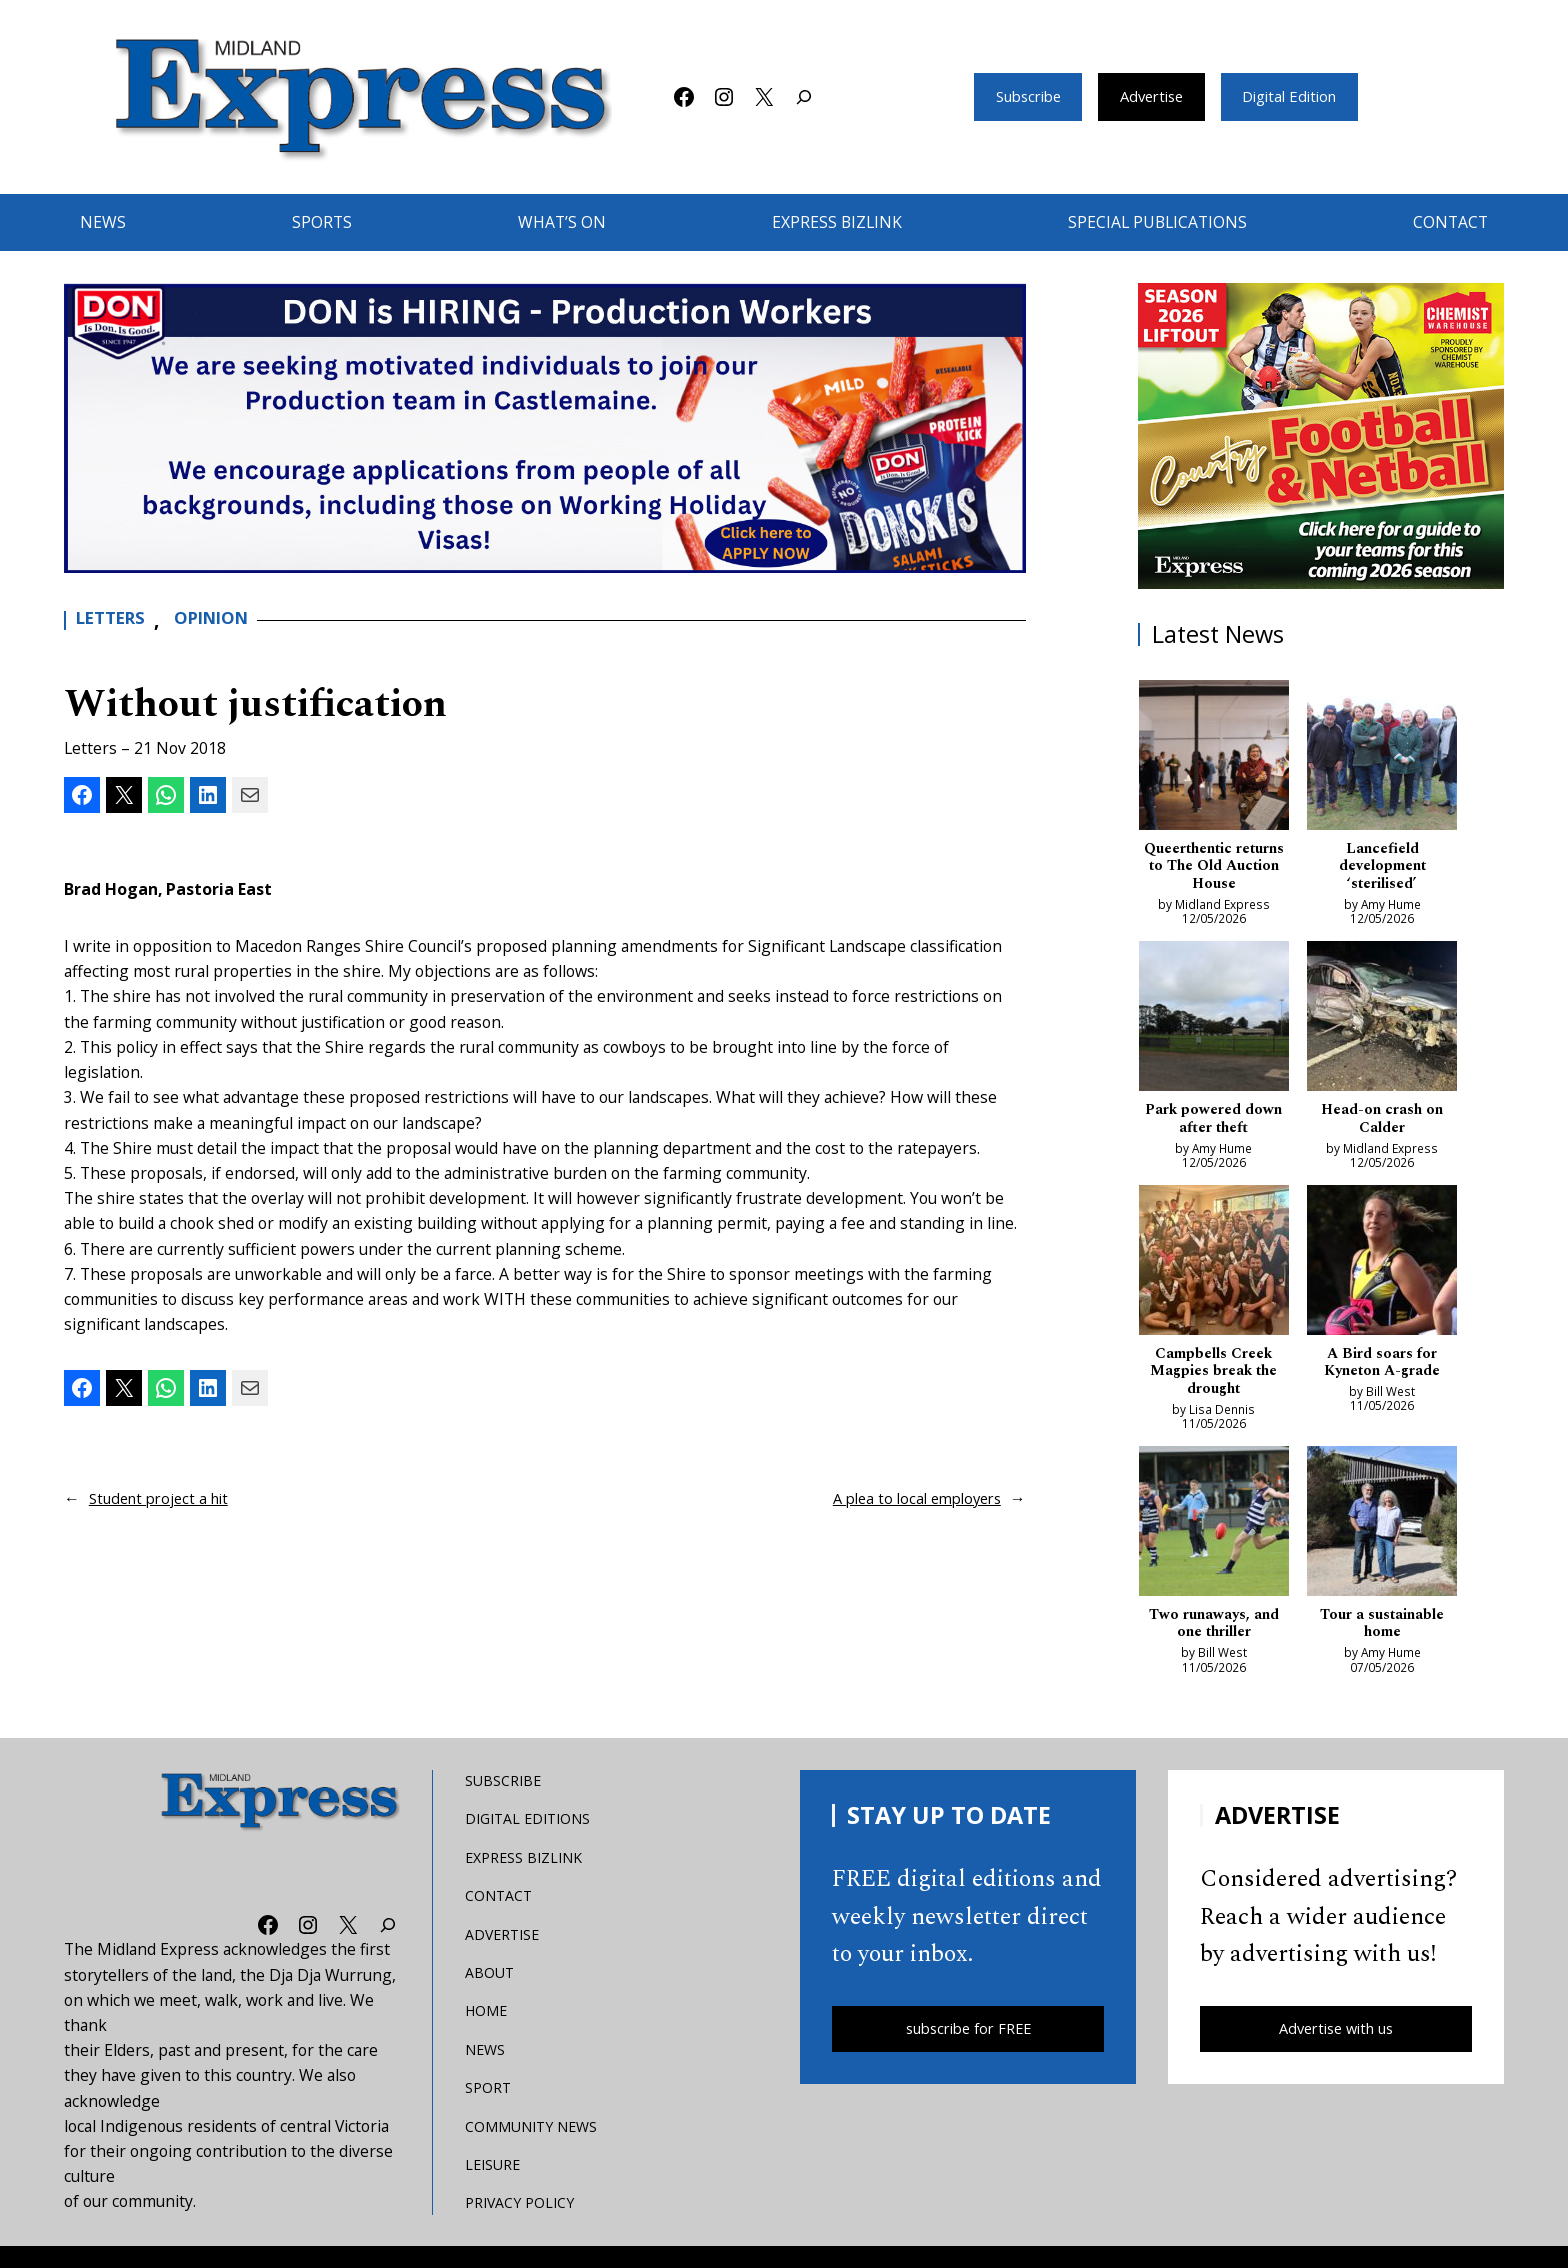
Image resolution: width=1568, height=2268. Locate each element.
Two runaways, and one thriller (1213, 1639)
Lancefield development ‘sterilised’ (1382, 869)
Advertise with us (1336, 2046)
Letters (116, 620)
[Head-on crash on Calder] (1382, 1024)
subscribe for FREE (968, 2046)
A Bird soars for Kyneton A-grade (1382, 1373)
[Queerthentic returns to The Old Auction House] (1214, 758)
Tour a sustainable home (1382, 1639)
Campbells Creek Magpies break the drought (1214, 1382)
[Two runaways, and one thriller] (1214, 1537)
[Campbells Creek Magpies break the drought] (1214, 1271)
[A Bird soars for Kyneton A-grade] (1382, 1271)
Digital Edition (1299, 96)
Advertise (1151, 96)
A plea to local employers (910, 1498)
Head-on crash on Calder (1382, 1126)
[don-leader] (545, 428)
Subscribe (1017, 96)
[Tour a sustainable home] (1382, 1537)
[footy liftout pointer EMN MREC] (1321, 436)
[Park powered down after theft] (1214, 1024)
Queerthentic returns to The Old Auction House (1214, 869)
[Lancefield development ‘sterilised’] (1382, 758)
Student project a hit (164, 1498)
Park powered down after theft (1214, 1126)
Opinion (229, 620)
